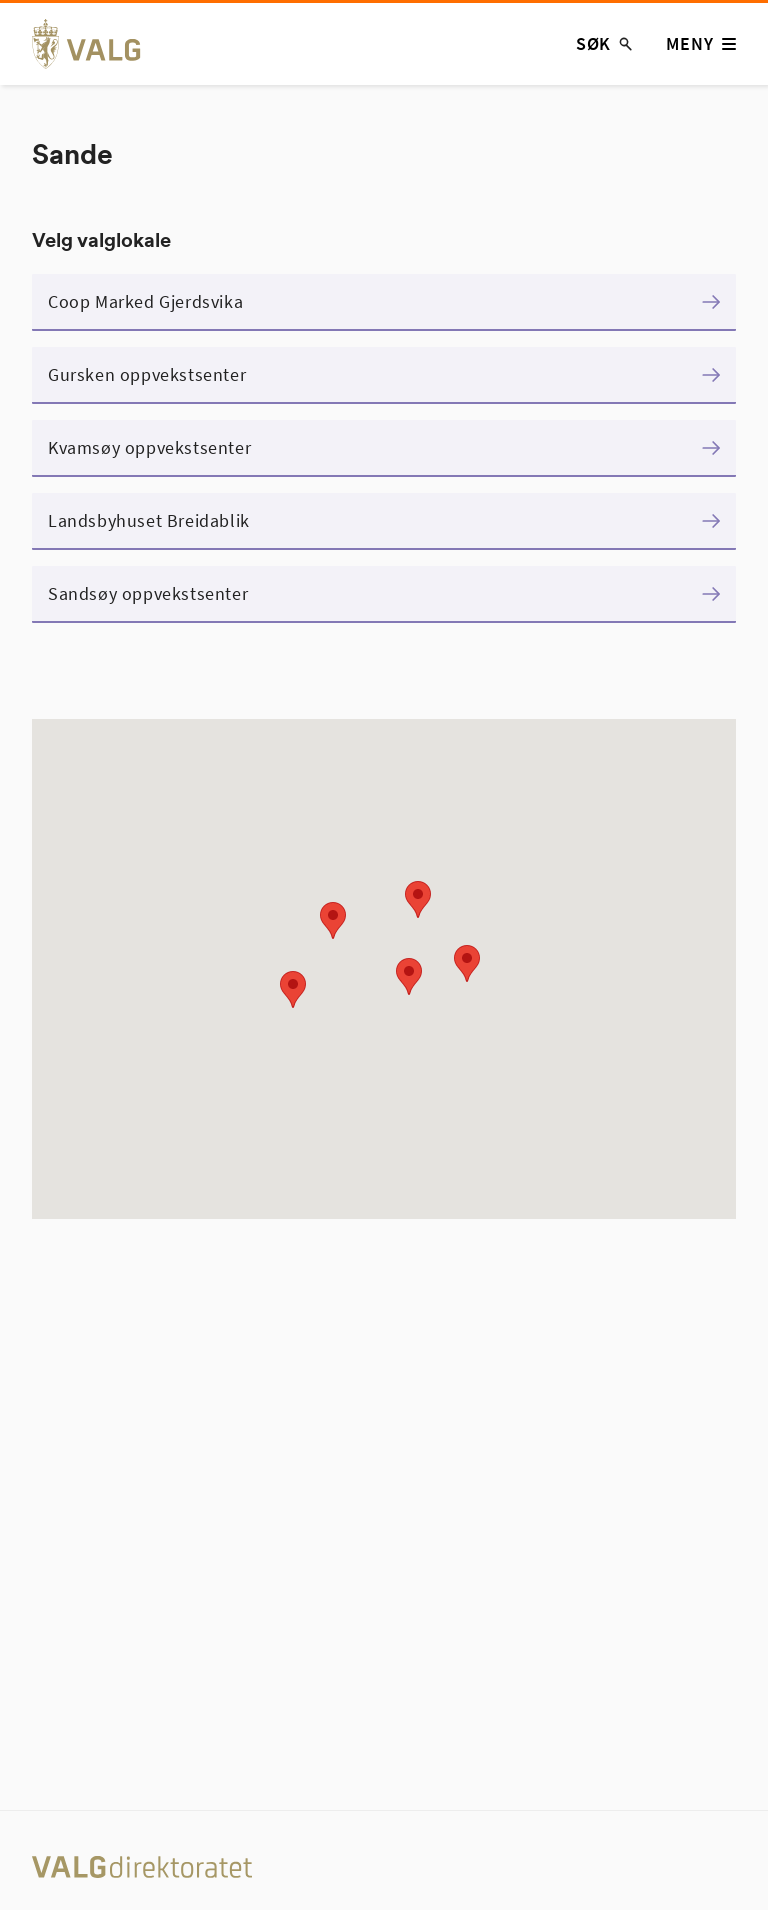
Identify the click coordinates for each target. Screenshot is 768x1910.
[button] (418, 899)
